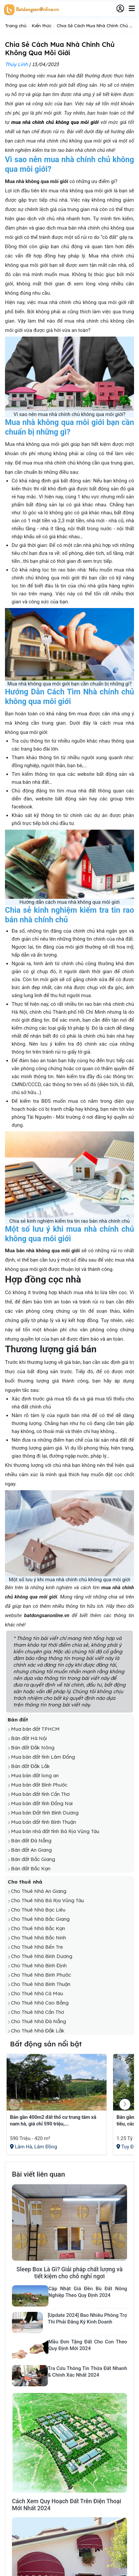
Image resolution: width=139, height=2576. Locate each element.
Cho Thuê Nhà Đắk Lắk (37, 2030)
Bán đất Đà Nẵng (31, 1840)
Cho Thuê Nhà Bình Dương (41, 1956)
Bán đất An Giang (31, 1850)
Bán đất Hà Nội (29, 1738)
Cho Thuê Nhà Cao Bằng (40, 2003)
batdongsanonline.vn (46, 1615)
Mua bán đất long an (35, 1775)
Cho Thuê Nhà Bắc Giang (40, 1919)
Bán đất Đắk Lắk (30, 1766)
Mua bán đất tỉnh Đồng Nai (42, 1803)
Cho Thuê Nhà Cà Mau (37, 1993)
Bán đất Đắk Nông (32, 1747)
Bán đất (18, 1719)
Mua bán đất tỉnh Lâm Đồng (43, 1757)
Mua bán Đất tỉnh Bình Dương (45, 1812)
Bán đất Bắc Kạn (30, 1868)
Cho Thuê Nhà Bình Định (39, 1965)
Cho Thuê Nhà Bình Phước (41, 1975)
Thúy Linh (16, 64)
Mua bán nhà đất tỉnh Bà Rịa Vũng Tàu (55, 1831)
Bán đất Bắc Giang (33, 1859)
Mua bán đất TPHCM (35, 1729)
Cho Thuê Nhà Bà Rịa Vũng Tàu (47, 1900)
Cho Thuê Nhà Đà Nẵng (38, 2021)
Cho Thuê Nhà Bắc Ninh (38, 1937)
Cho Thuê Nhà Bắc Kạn (38, 1928)
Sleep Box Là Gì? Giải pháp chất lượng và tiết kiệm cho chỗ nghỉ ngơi (70, 2273)
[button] (125, 2104)
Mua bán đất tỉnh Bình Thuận (43, 1822)
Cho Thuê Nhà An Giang (38, 1891)
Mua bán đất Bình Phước (39, 1785)
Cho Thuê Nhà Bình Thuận (40, 1984)
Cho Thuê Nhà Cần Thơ (37, 2012)
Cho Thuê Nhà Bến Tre (37, 1947)
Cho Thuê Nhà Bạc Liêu (38, 1909)
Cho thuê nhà (25, 1882)
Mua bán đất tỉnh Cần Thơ (40, 1794)
